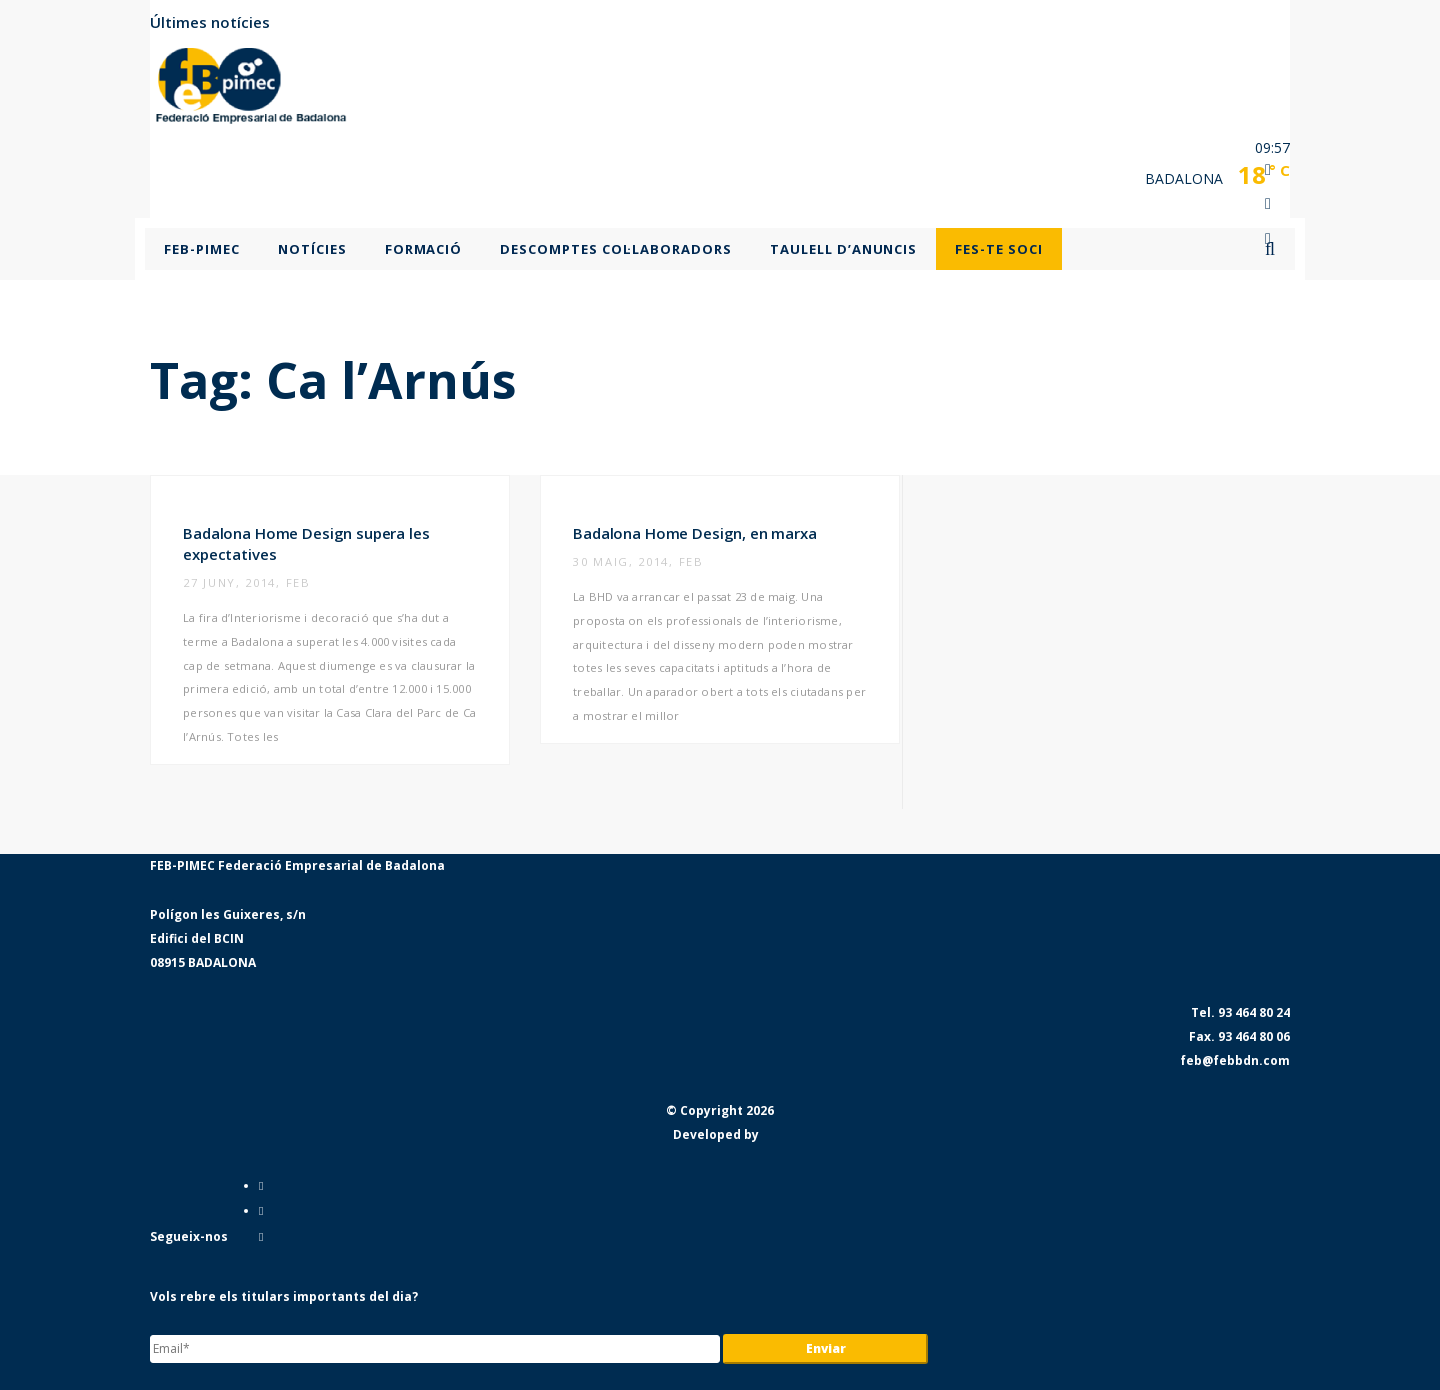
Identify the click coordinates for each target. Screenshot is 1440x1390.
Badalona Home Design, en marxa (695, 533)
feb (298, 582)
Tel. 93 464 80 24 (1240, 1012)
